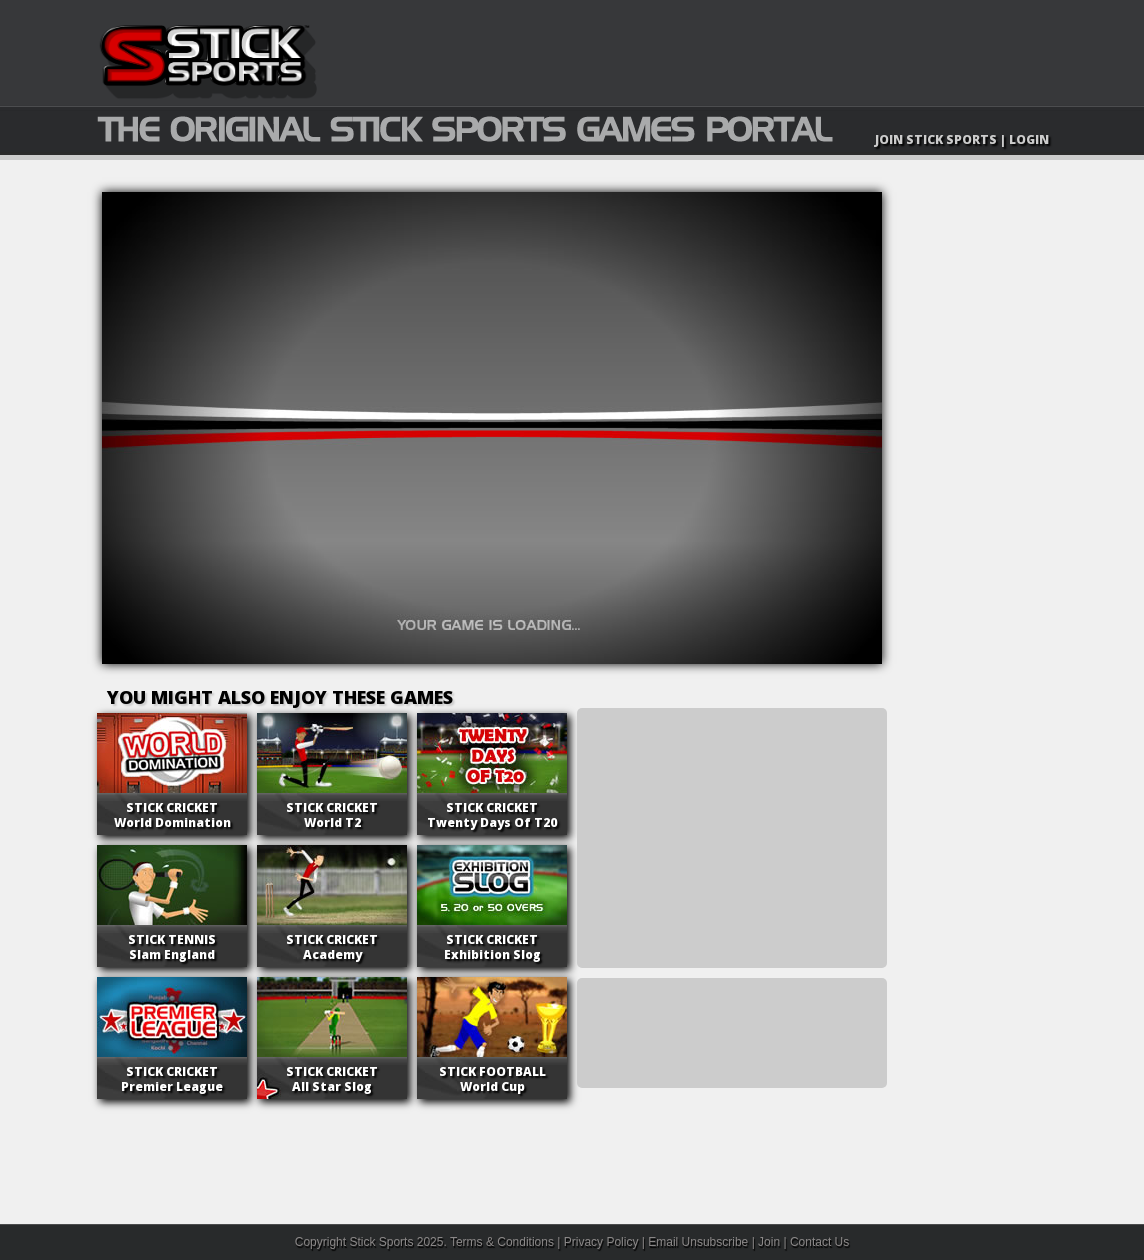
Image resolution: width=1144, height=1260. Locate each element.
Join (769, 1242)
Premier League (172, 1079)
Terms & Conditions (502, 1242)
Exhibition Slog (492, 947)
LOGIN (1029, 139)
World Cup (492, 1079)
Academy (332, 947)
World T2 (332, 815)
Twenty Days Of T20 (492, 815)
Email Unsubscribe (698, 1242)
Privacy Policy (601, 1242)
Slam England (172, 947)
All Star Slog (332, 1079)
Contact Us (819, 1242)
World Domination (172, 815)
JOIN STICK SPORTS (936, 139)
